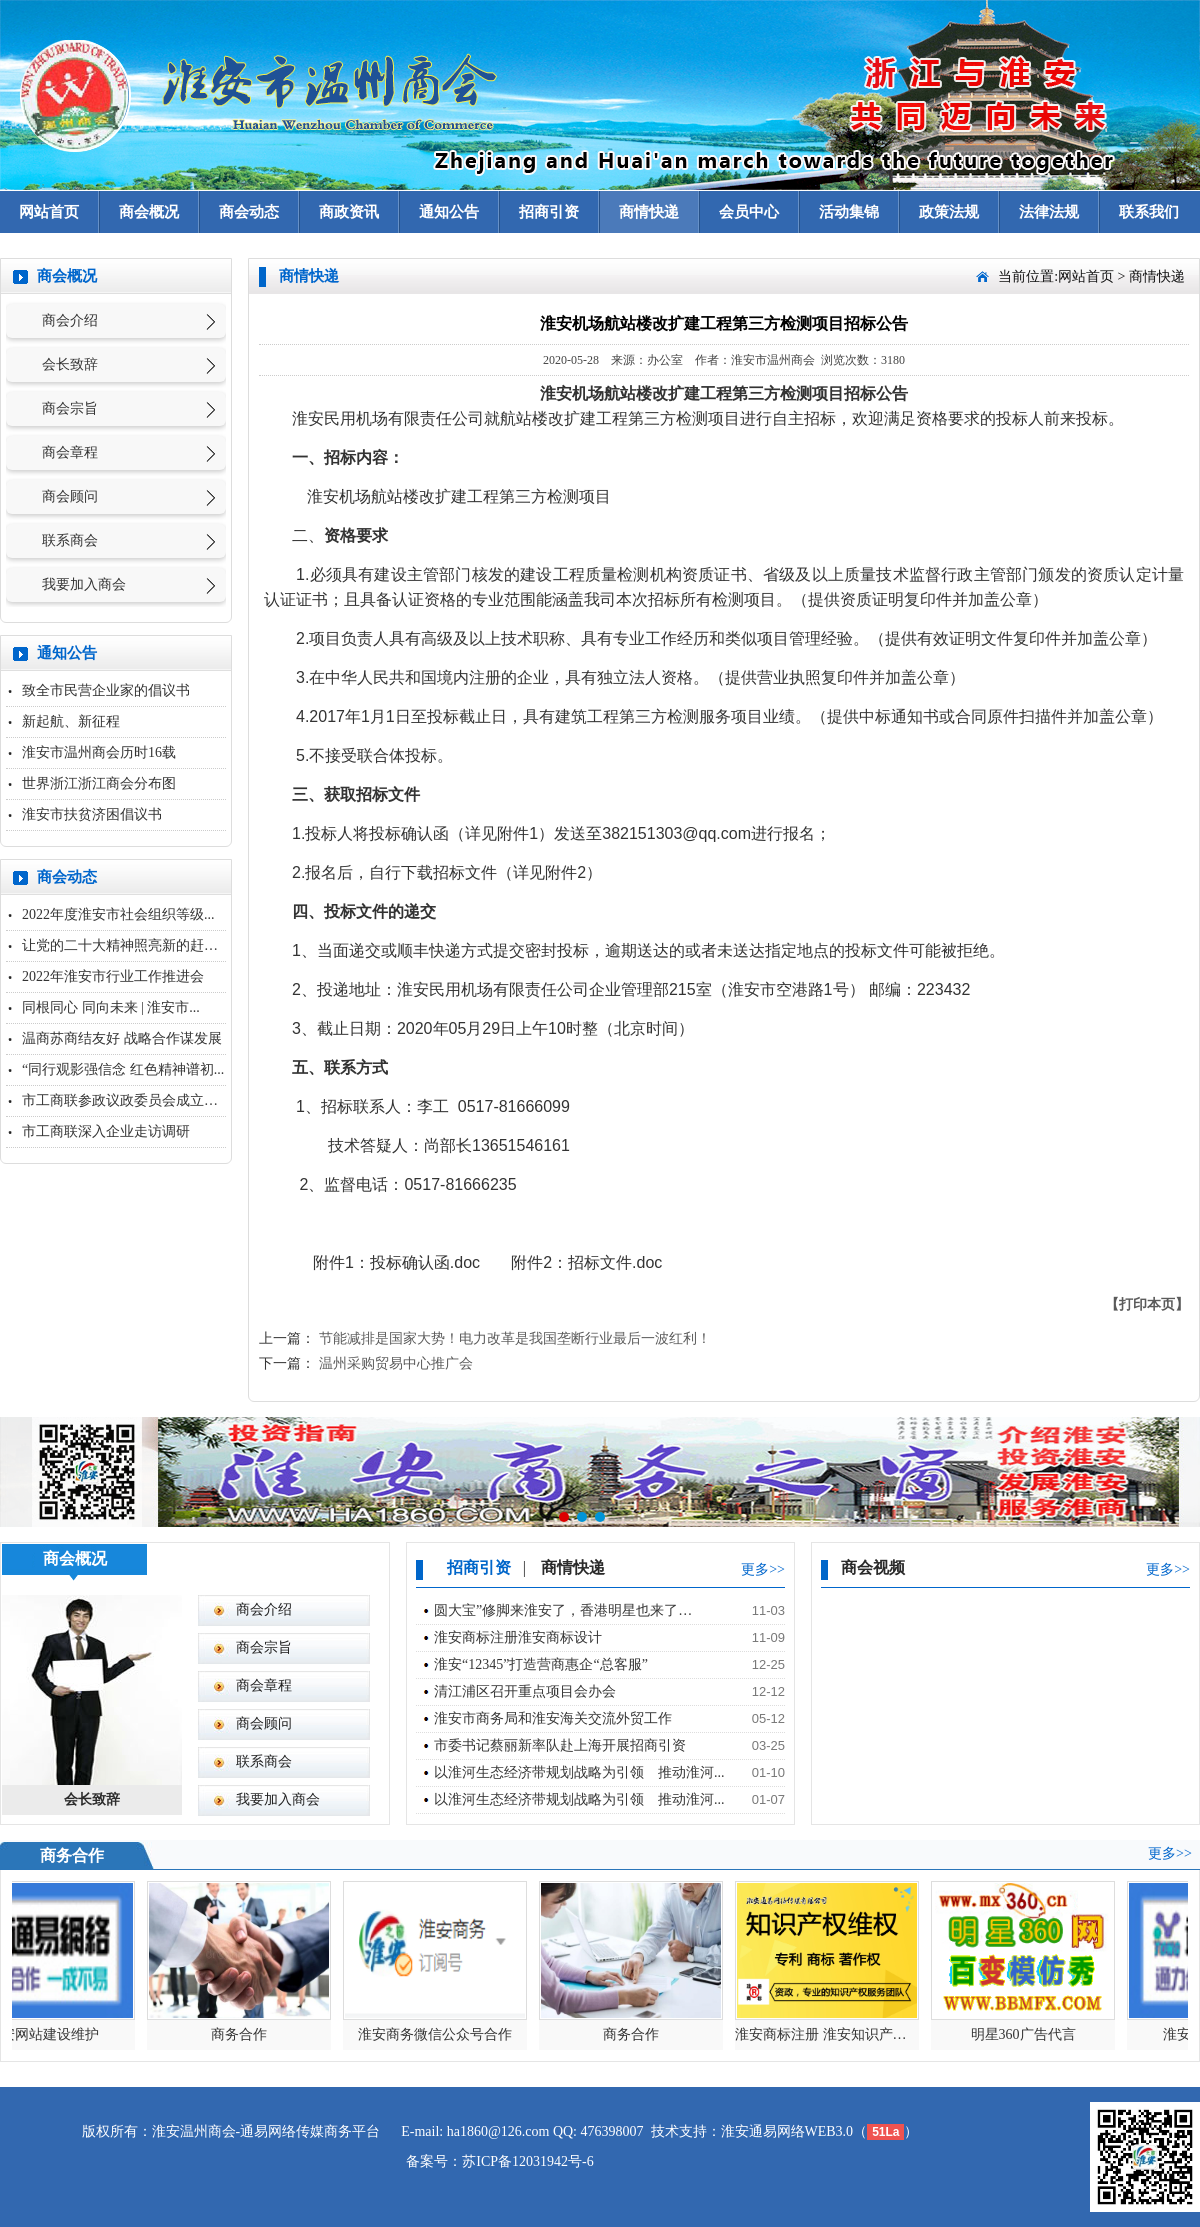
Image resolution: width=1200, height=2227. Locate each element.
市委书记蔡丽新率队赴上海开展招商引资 (560, 1745)
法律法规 (1049, 212)
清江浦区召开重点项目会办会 (525, 1691)
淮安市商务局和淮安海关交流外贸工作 (553, 1718)
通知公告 (449, 212)
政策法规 (949, 212)
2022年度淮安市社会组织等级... (118, 914)
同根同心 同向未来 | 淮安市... (111, 1007)
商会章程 (70, 452)
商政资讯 (349, 212)
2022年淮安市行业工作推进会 (113, 976)
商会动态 (249, 212)
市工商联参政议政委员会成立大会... (132, 1100)
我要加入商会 (84, 584)
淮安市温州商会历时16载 (99, 752)
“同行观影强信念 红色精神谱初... (123, 1069)
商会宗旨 (70, 408)
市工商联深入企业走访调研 (106, 1131)
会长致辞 (70, 364)
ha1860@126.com (498, 2131)
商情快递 (649, 212)
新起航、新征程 (71, 721)
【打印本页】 (1147, 1304)
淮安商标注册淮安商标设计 (518, 1637)
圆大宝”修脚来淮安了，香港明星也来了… (563, 1610)
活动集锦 (849, 212)
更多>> (763, 1569)
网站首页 (49, 212)
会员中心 (749, 212)
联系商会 (70, 540)
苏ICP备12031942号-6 (527, 2161)
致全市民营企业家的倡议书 (106, 690)
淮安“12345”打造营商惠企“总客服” (541, 1664)
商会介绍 (70, 320)
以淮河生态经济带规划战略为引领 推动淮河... (579, 1772)
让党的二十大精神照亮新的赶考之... (132, 945)
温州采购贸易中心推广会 (396, 1363)
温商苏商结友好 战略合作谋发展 (122, 1038)
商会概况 (149, 212)
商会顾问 (70, 496)
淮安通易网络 (763, 2131)
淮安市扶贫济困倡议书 (92, 814)
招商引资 (549, 212)
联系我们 (1149, 212)
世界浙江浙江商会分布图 (99, 783)
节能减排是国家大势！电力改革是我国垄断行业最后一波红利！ (515, 1338)
